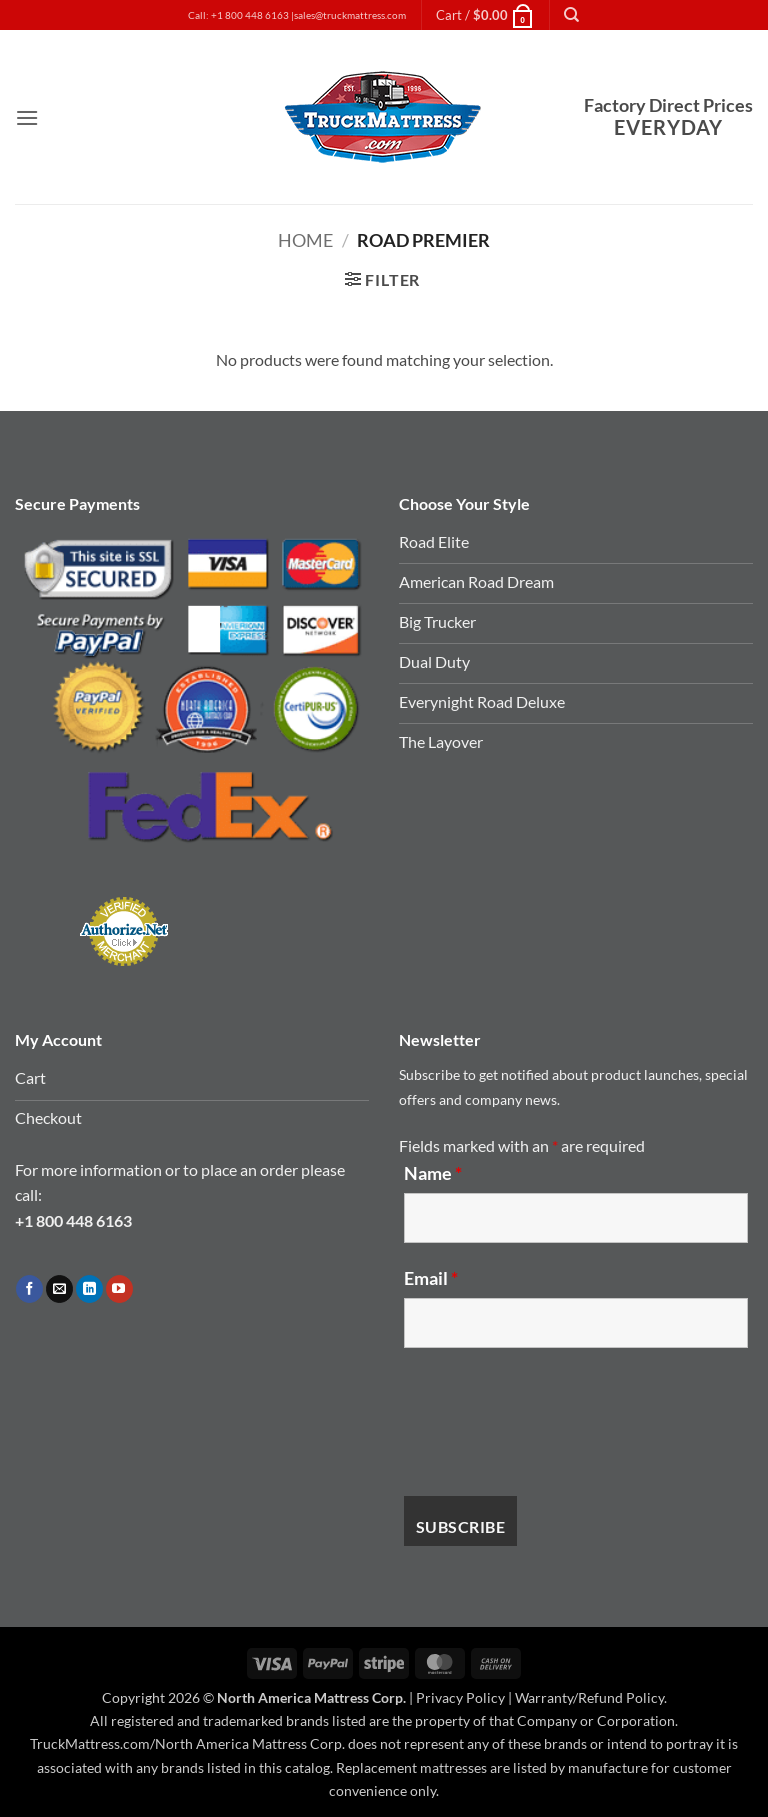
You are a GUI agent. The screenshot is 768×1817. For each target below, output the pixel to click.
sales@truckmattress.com (350, 15)
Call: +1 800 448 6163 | (241, 15)
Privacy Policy (460, 1697)
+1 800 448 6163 (73, 1220)
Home (305, 240)
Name (433, 1173)
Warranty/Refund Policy (589, 1697)
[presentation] (556, 1422)
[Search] (571, 15)
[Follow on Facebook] (29, 1289)
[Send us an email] (59, 1289)
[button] (485, 15)
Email (431, 1278)
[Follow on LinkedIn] (89, 1289)
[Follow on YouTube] (119, 1289)
